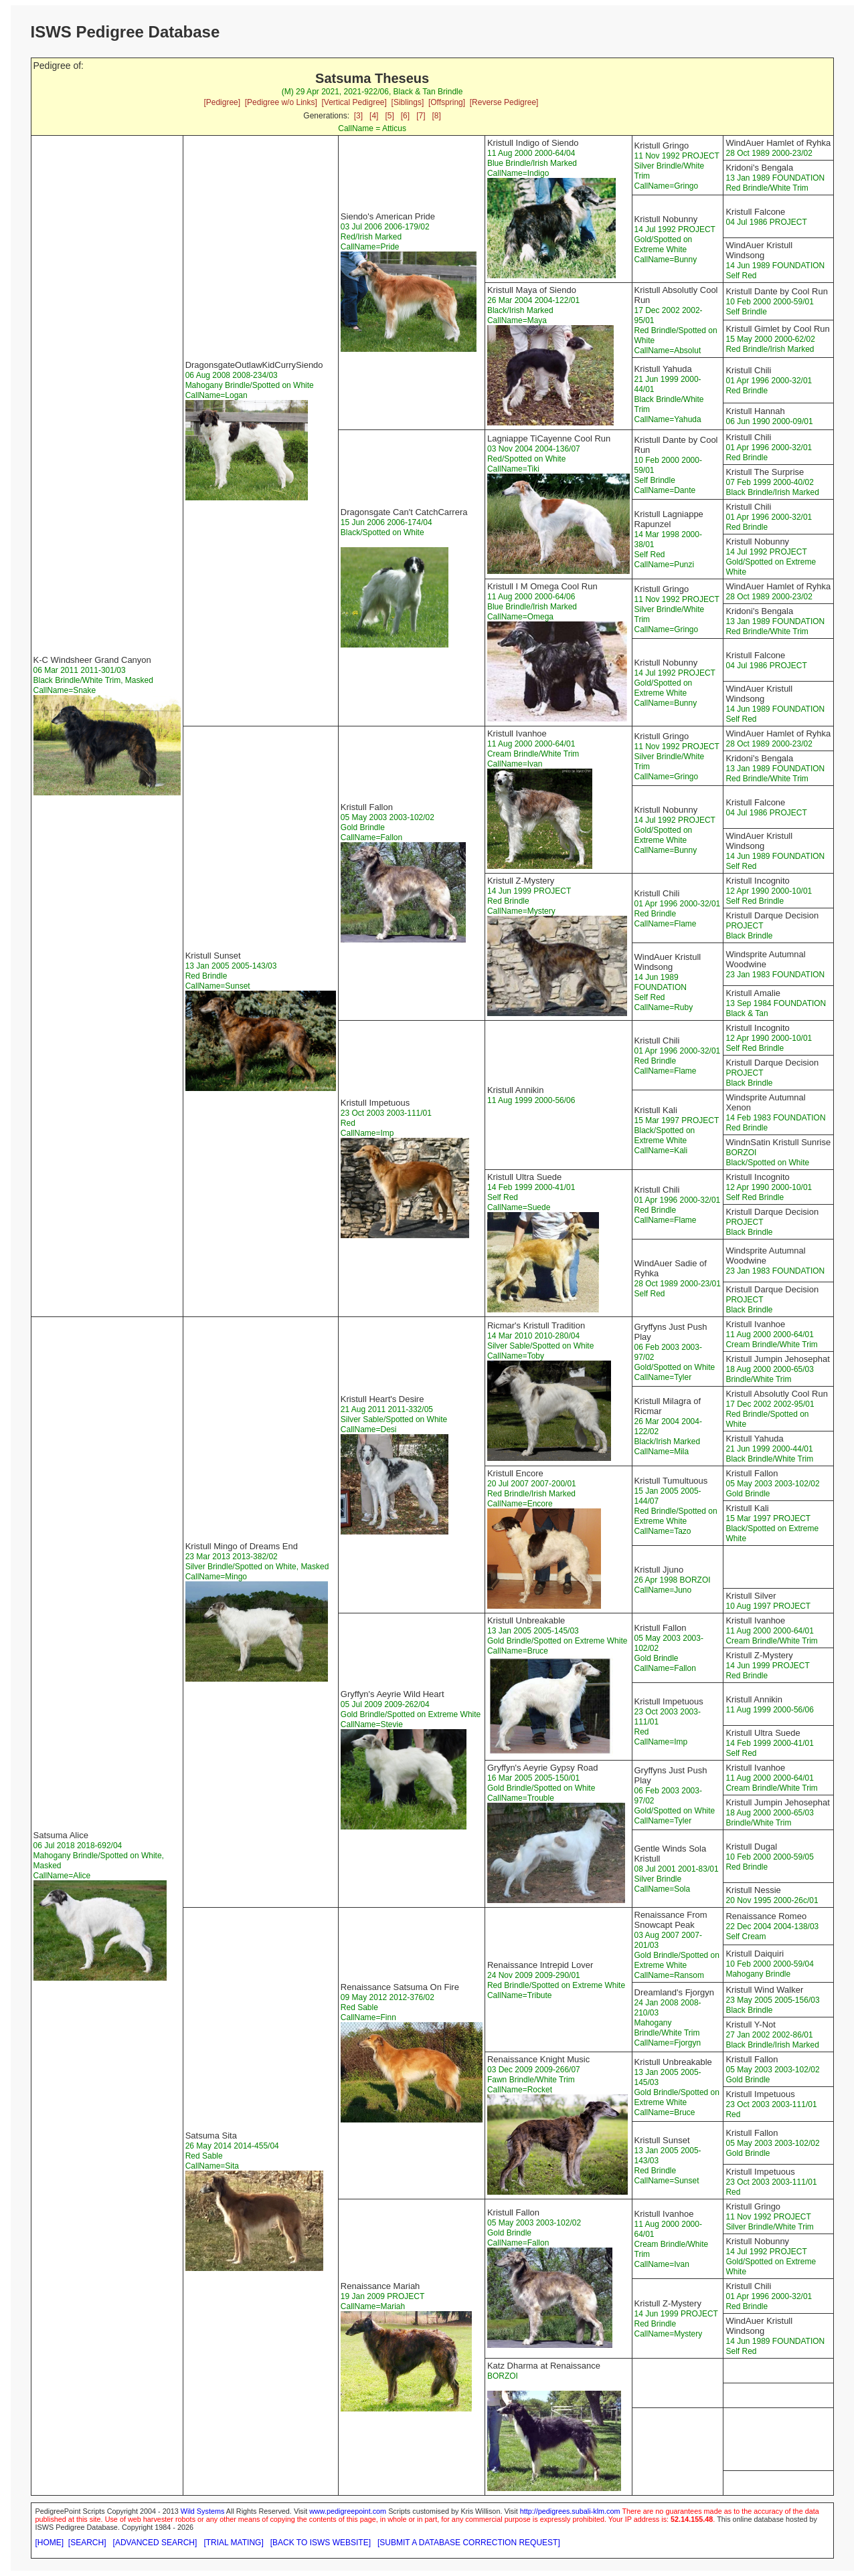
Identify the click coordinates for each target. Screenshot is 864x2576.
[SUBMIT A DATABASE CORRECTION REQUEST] (468, 2542)
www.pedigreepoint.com (347, 2511)
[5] (389, 115)
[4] (373, 115)
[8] (436, 115)
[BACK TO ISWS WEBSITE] (320, 2542)
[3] (358, 115)
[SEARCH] (87, 2542)
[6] (405, 115)
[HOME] (49, 2542)
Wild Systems (203, 2511)
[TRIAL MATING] (233, 2542)
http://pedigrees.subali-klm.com (570, 2511)
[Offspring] (446, 102)
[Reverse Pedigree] (504, 102)
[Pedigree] (221, 102)
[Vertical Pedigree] (353, 102)
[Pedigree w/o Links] (281, 102)
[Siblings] (408, 102)
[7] (420, 115)
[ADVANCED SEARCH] (155, 2542)
